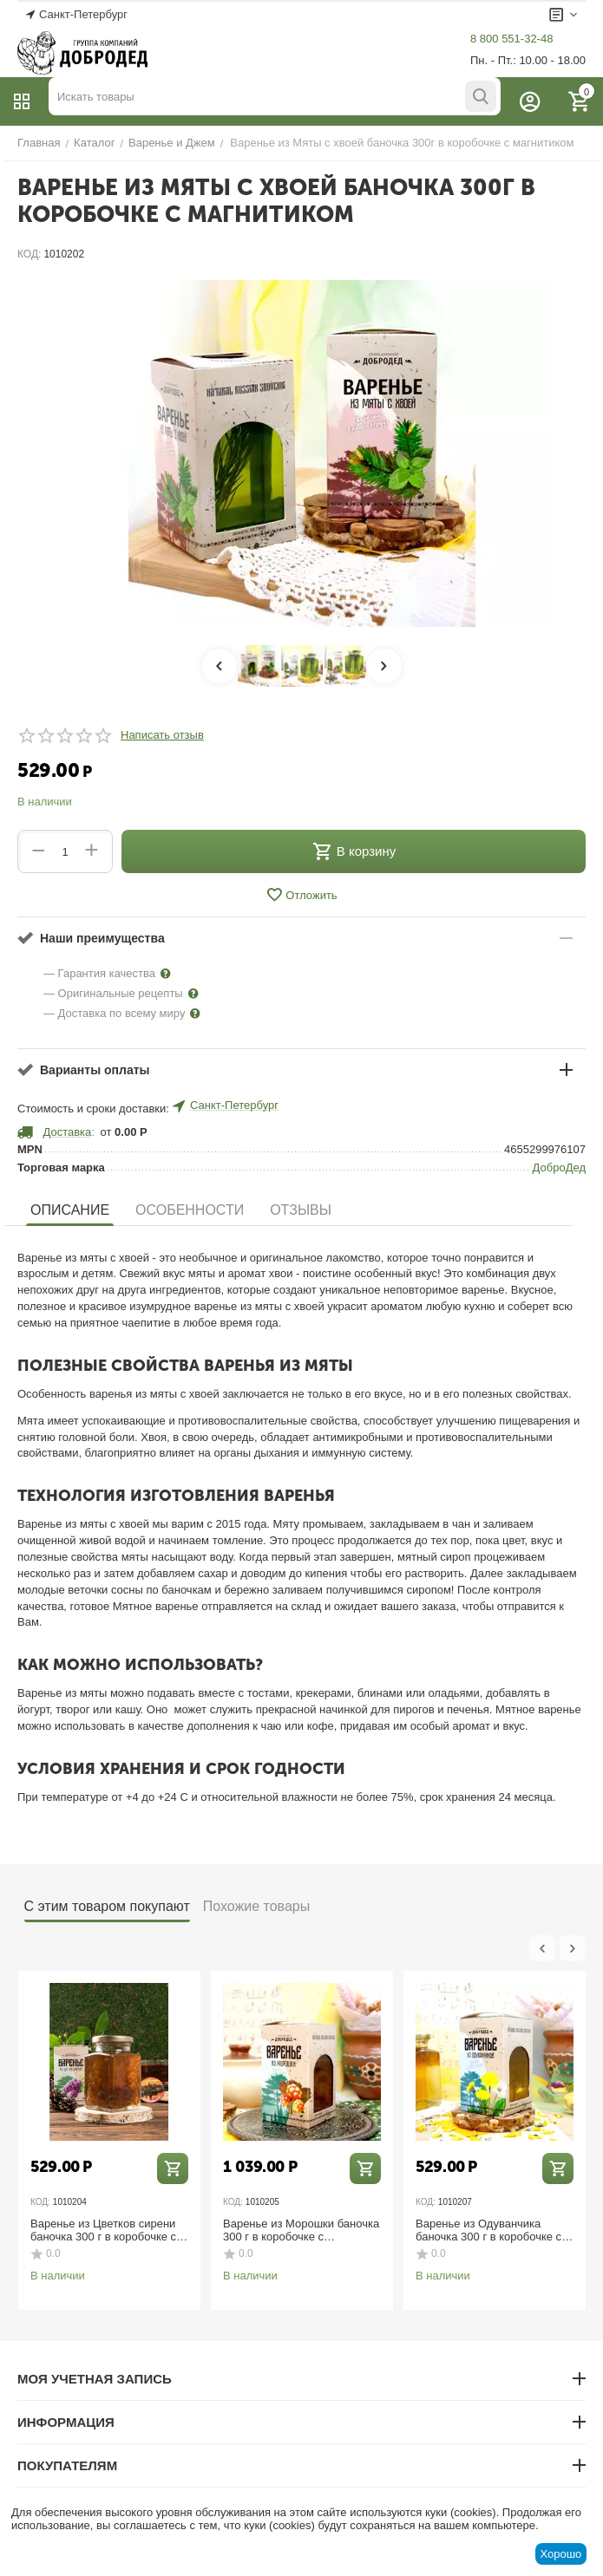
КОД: (29, 254)
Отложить (301, 894)
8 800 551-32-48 (511, 38)
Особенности (189, 1210)
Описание (69, 1210)
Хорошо (560, 2553)
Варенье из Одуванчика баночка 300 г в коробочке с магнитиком (488, 2230)
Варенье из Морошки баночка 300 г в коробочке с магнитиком (301, 2230)
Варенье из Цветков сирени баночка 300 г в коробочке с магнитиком (103, 2230)
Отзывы (300, 1210)
